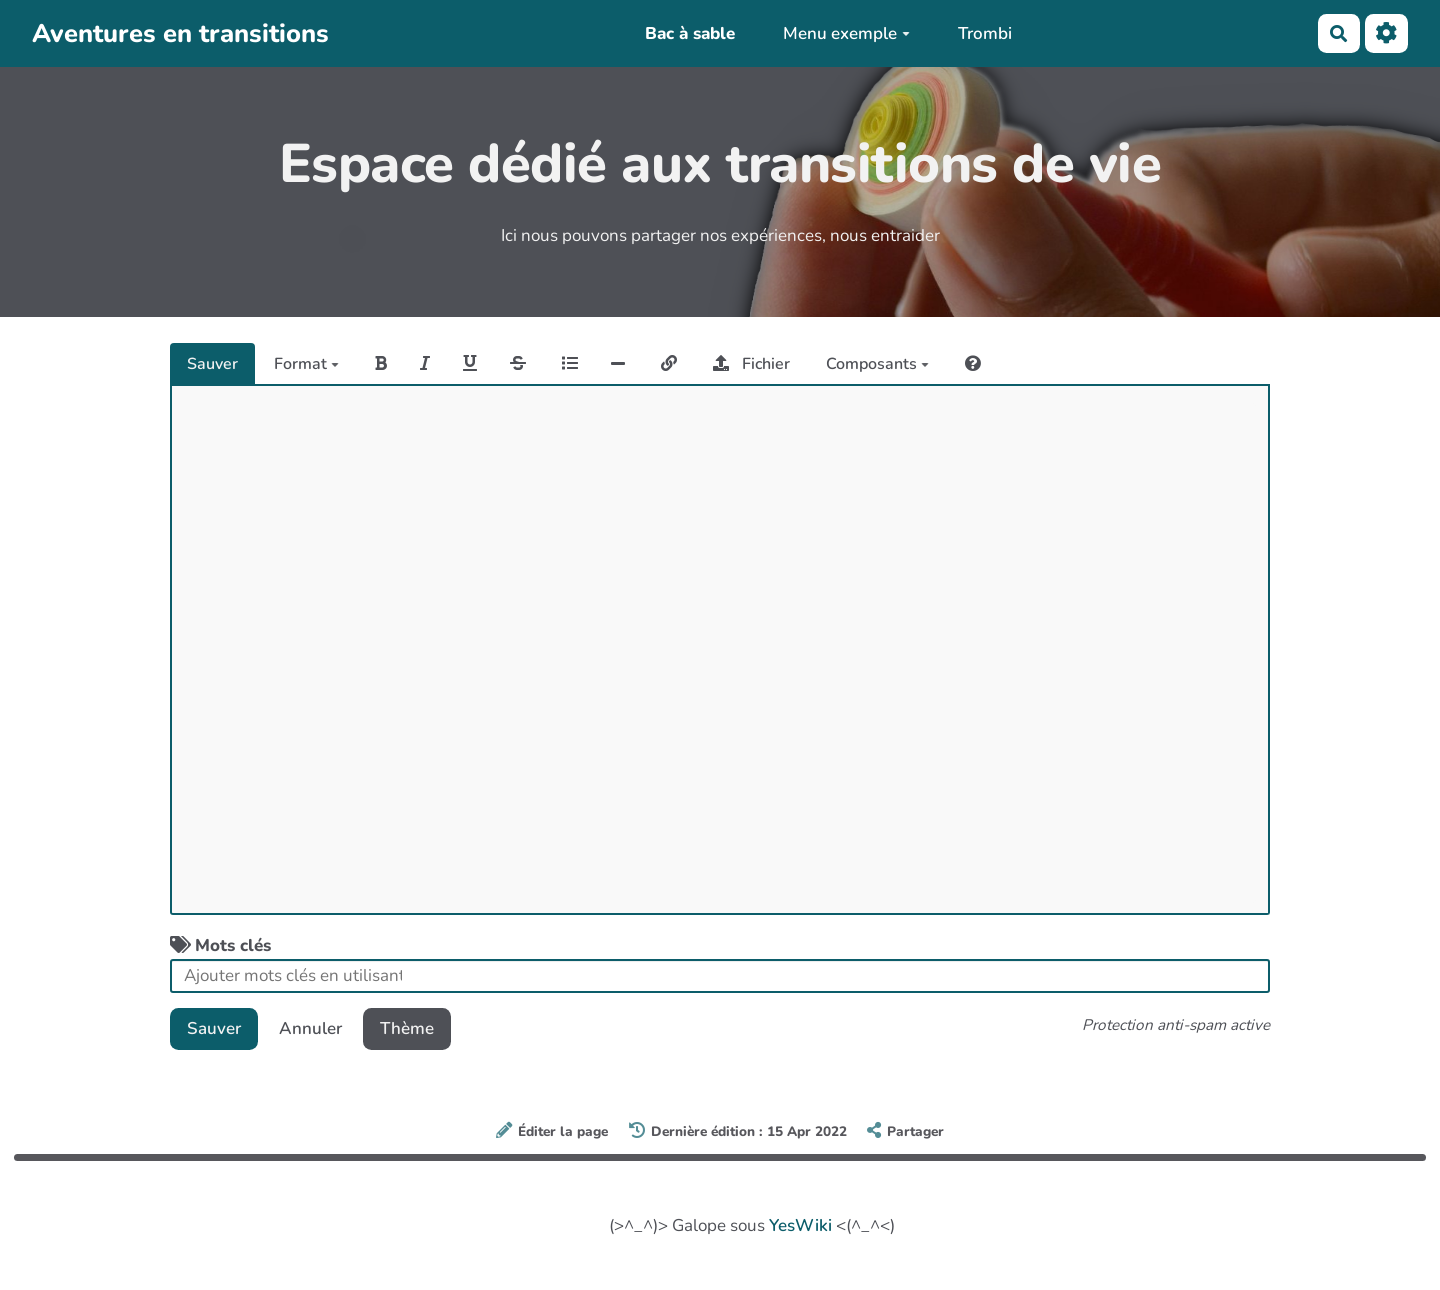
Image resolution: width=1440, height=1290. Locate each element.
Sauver (212, 364)
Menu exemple (846, 33)
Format (306, 364)
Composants (877, 364)
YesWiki (800, 1225)
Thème (407, 1028)
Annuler (310, 1028)
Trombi (985, 33)
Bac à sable (690, 33)
